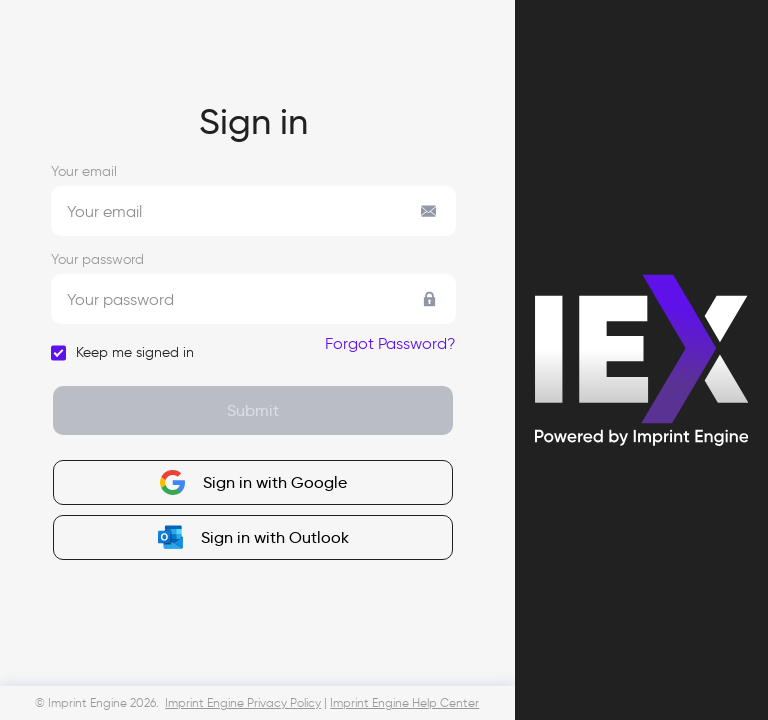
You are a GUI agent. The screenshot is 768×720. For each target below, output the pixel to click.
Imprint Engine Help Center (404, 703)
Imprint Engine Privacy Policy (243, 703)
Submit (253, 410)
